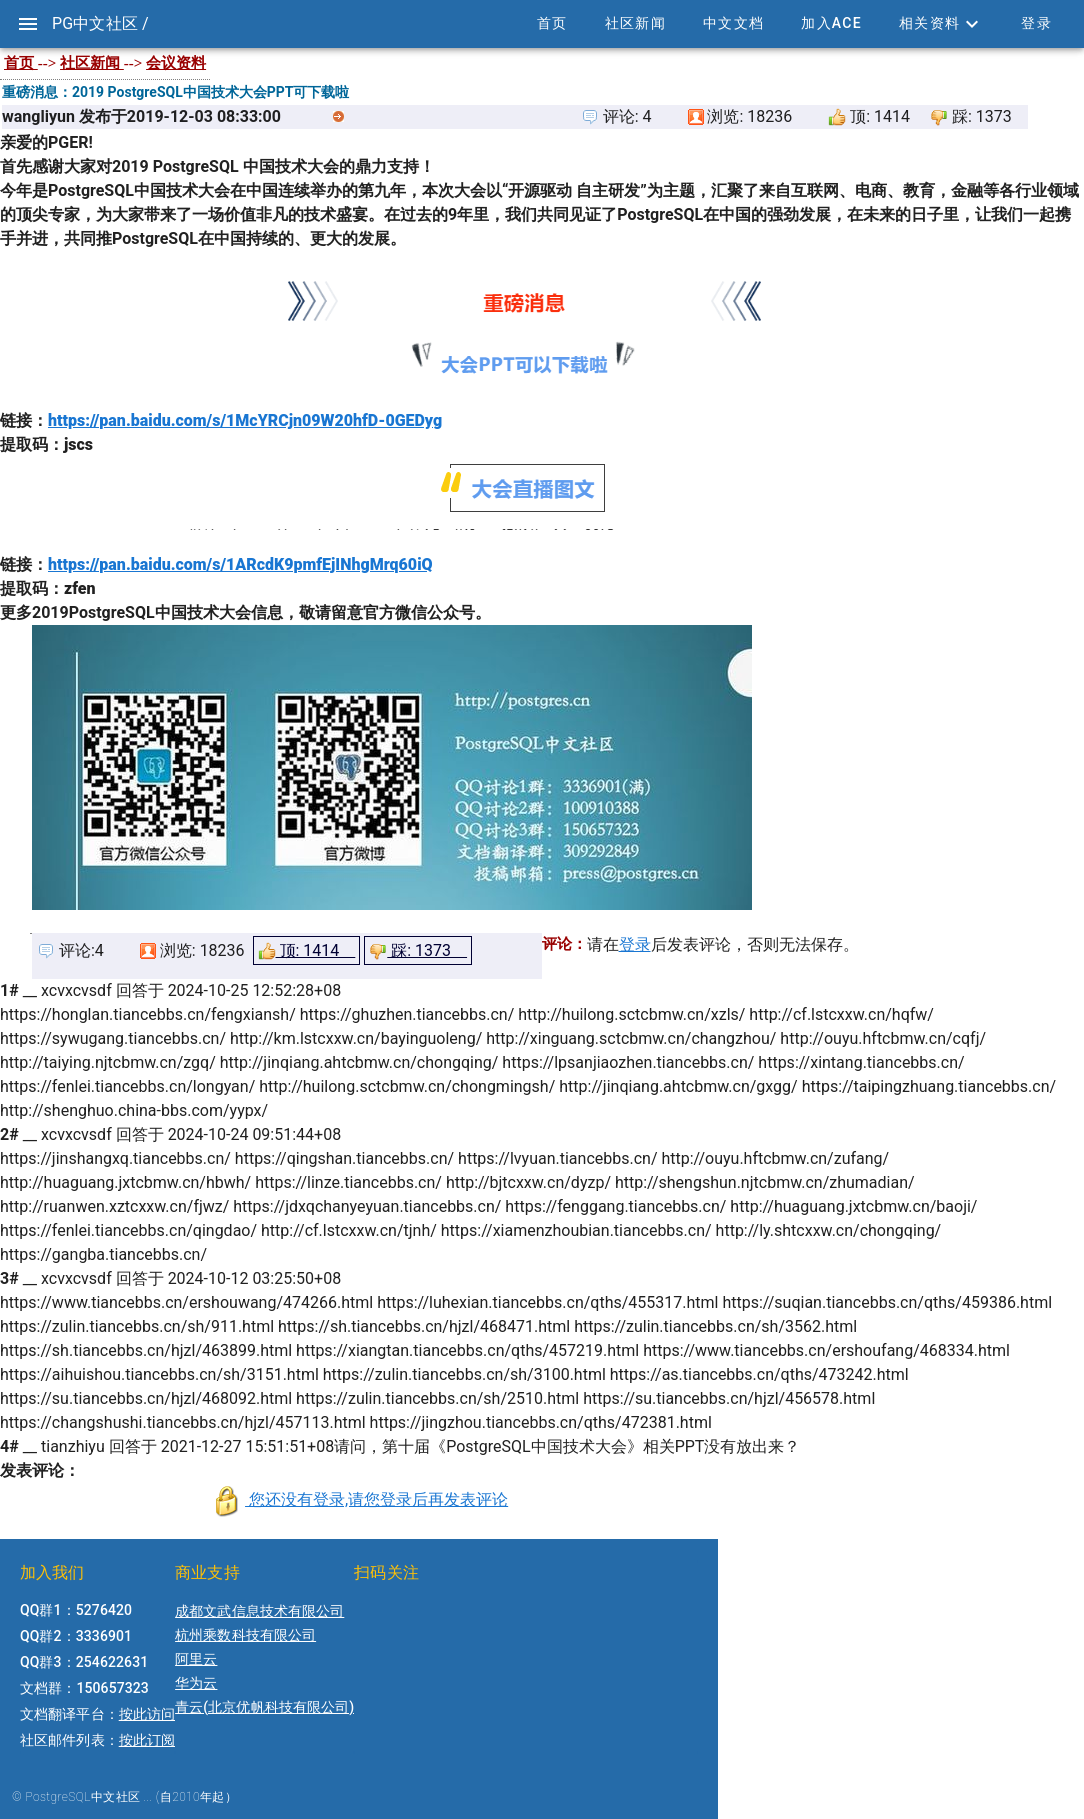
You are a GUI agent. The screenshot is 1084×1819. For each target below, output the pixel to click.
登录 (635, 944)
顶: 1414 (307, 951)
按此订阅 (147, 1740)
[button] (941, 24)
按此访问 (147, 1714)
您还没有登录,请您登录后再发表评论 (376, 1499)
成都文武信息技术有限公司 (259, 1611)
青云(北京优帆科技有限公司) (264, 1707)
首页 (21, 63)
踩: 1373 (418, 950)
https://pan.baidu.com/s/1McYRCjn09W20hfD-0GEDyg (245, 420)
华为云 (196, 1683)
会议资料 (176, 63)
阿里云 (196, 1659)
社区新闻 (92, 63)
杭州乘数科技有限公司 (245, 1635)
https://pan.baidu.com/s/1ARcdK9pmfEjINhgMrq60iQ (240, 564)
